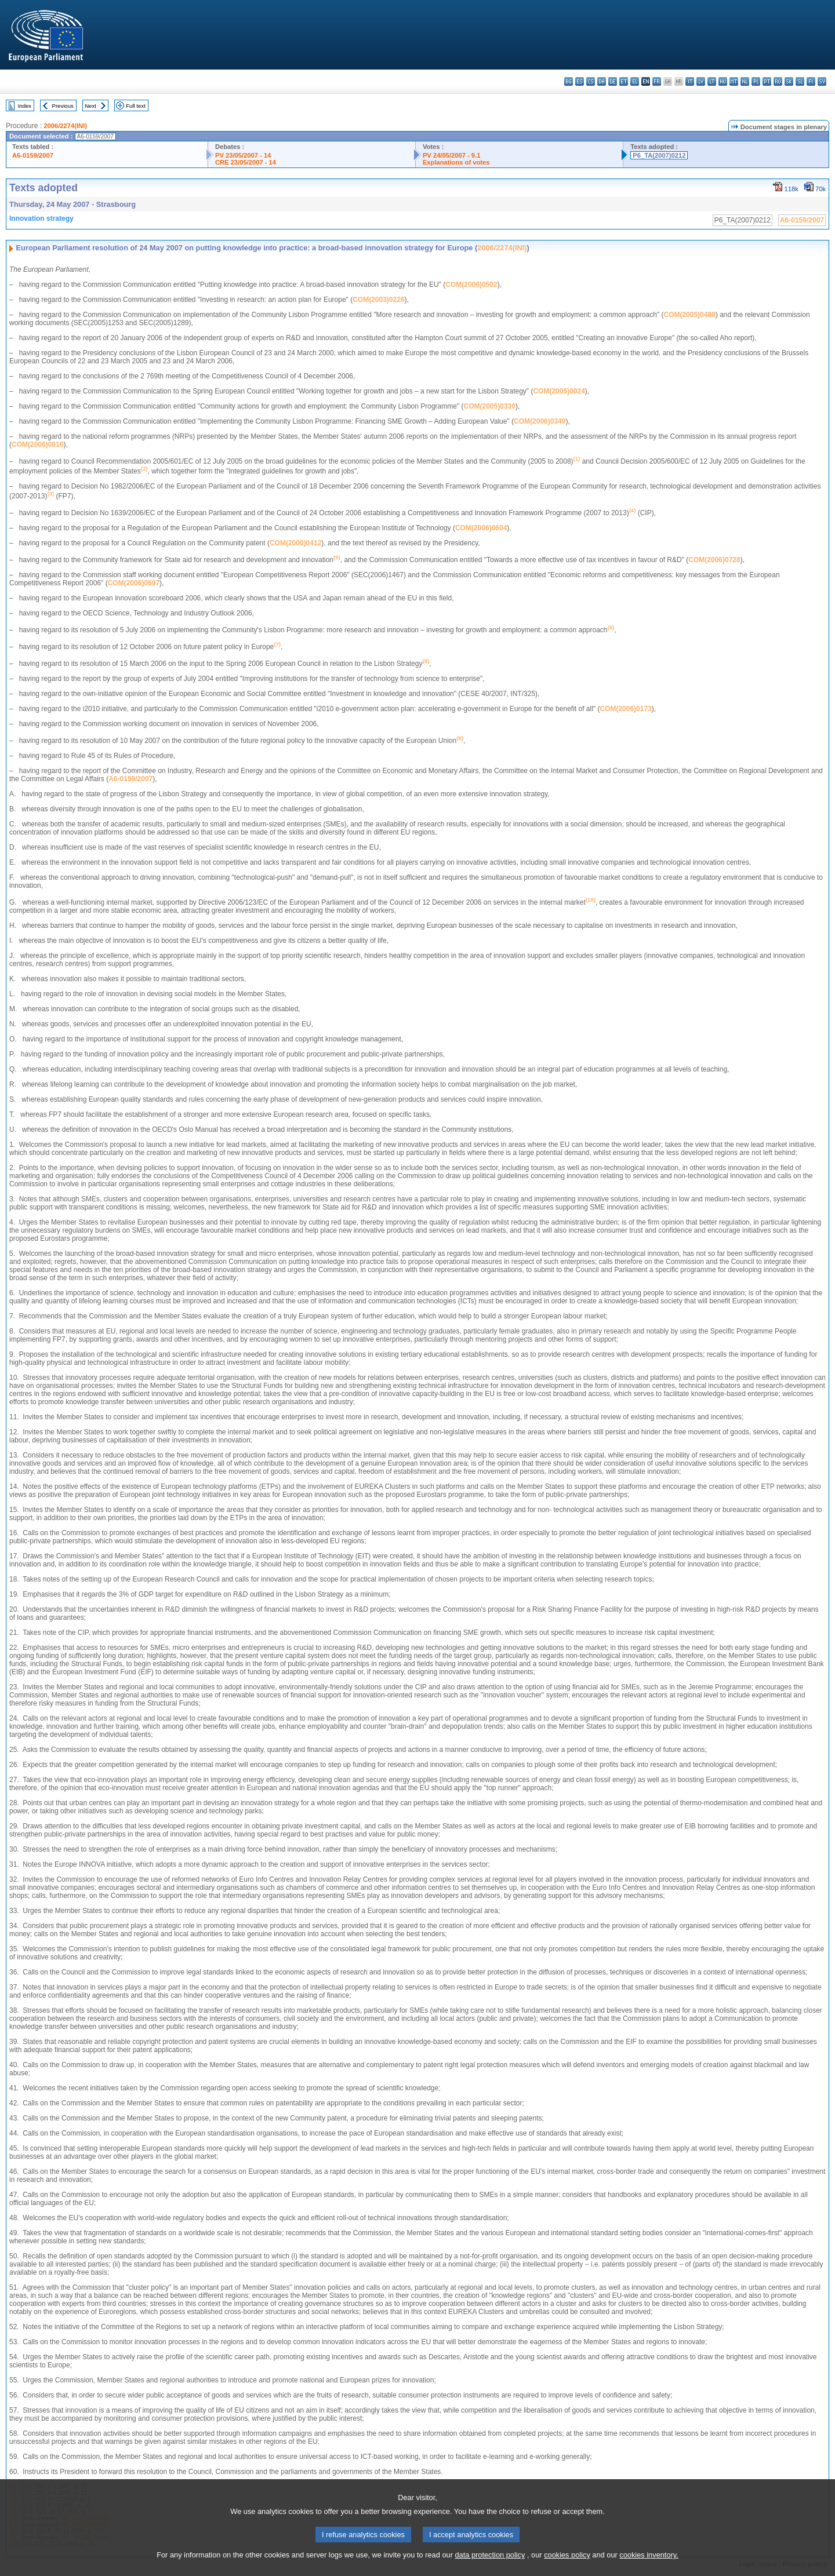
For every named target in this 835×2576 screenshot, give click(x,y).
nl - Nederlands (744, 81)
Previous (63, 106)
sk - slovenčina (789, 81)
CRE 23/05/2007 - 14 (245, 162)
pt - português (767, 81)
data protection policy (490, 2567)
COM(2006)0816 (37, 444)
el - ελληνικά (634, 81)
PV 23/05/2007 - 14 (243, 155)
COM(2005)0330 (489, 406)
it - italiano (689, 81)
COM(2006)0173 (625, 709)
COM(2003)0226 (378, 300)
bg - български (568, 81)
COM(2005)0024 (558, 391)
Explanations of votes (456, 162)
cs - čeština (590, 81)
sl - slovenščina (800, 81)
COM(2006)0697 (133, 583)
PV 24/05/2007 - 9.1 (452, 155)
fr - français (656, 81)
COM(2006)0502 (471, 284)
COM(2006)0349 (539, 421)
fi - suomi (811, 81)
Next (90, 106)
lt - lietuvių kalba (711, 81)
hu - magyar (722, 81)
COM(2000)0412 (295, 543)
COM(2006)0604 (481, 528)
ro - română (778, 81)
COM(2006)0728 (714, 560)
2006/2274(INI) (65, 125)
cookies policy (567, 2567)
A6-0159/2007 (32, 155)
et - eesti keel (623, 81)
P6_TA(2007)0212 (659, 155)
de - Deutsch (612, 81)
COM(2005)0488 (689, 315)
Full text (136, 106)
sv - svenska (822, 81)
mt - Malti (733, 81)
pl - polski (756, 81)
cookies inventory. (648, 2567)
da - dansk (601, 81)
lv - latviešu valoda (700, 81)
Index (24, 106)
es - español (579, 81)
